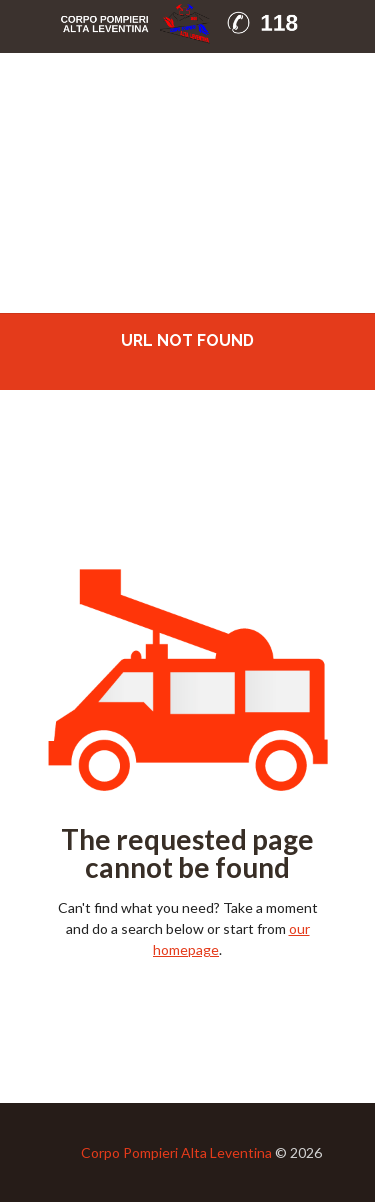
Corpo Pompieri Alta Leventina (176, 1152)
